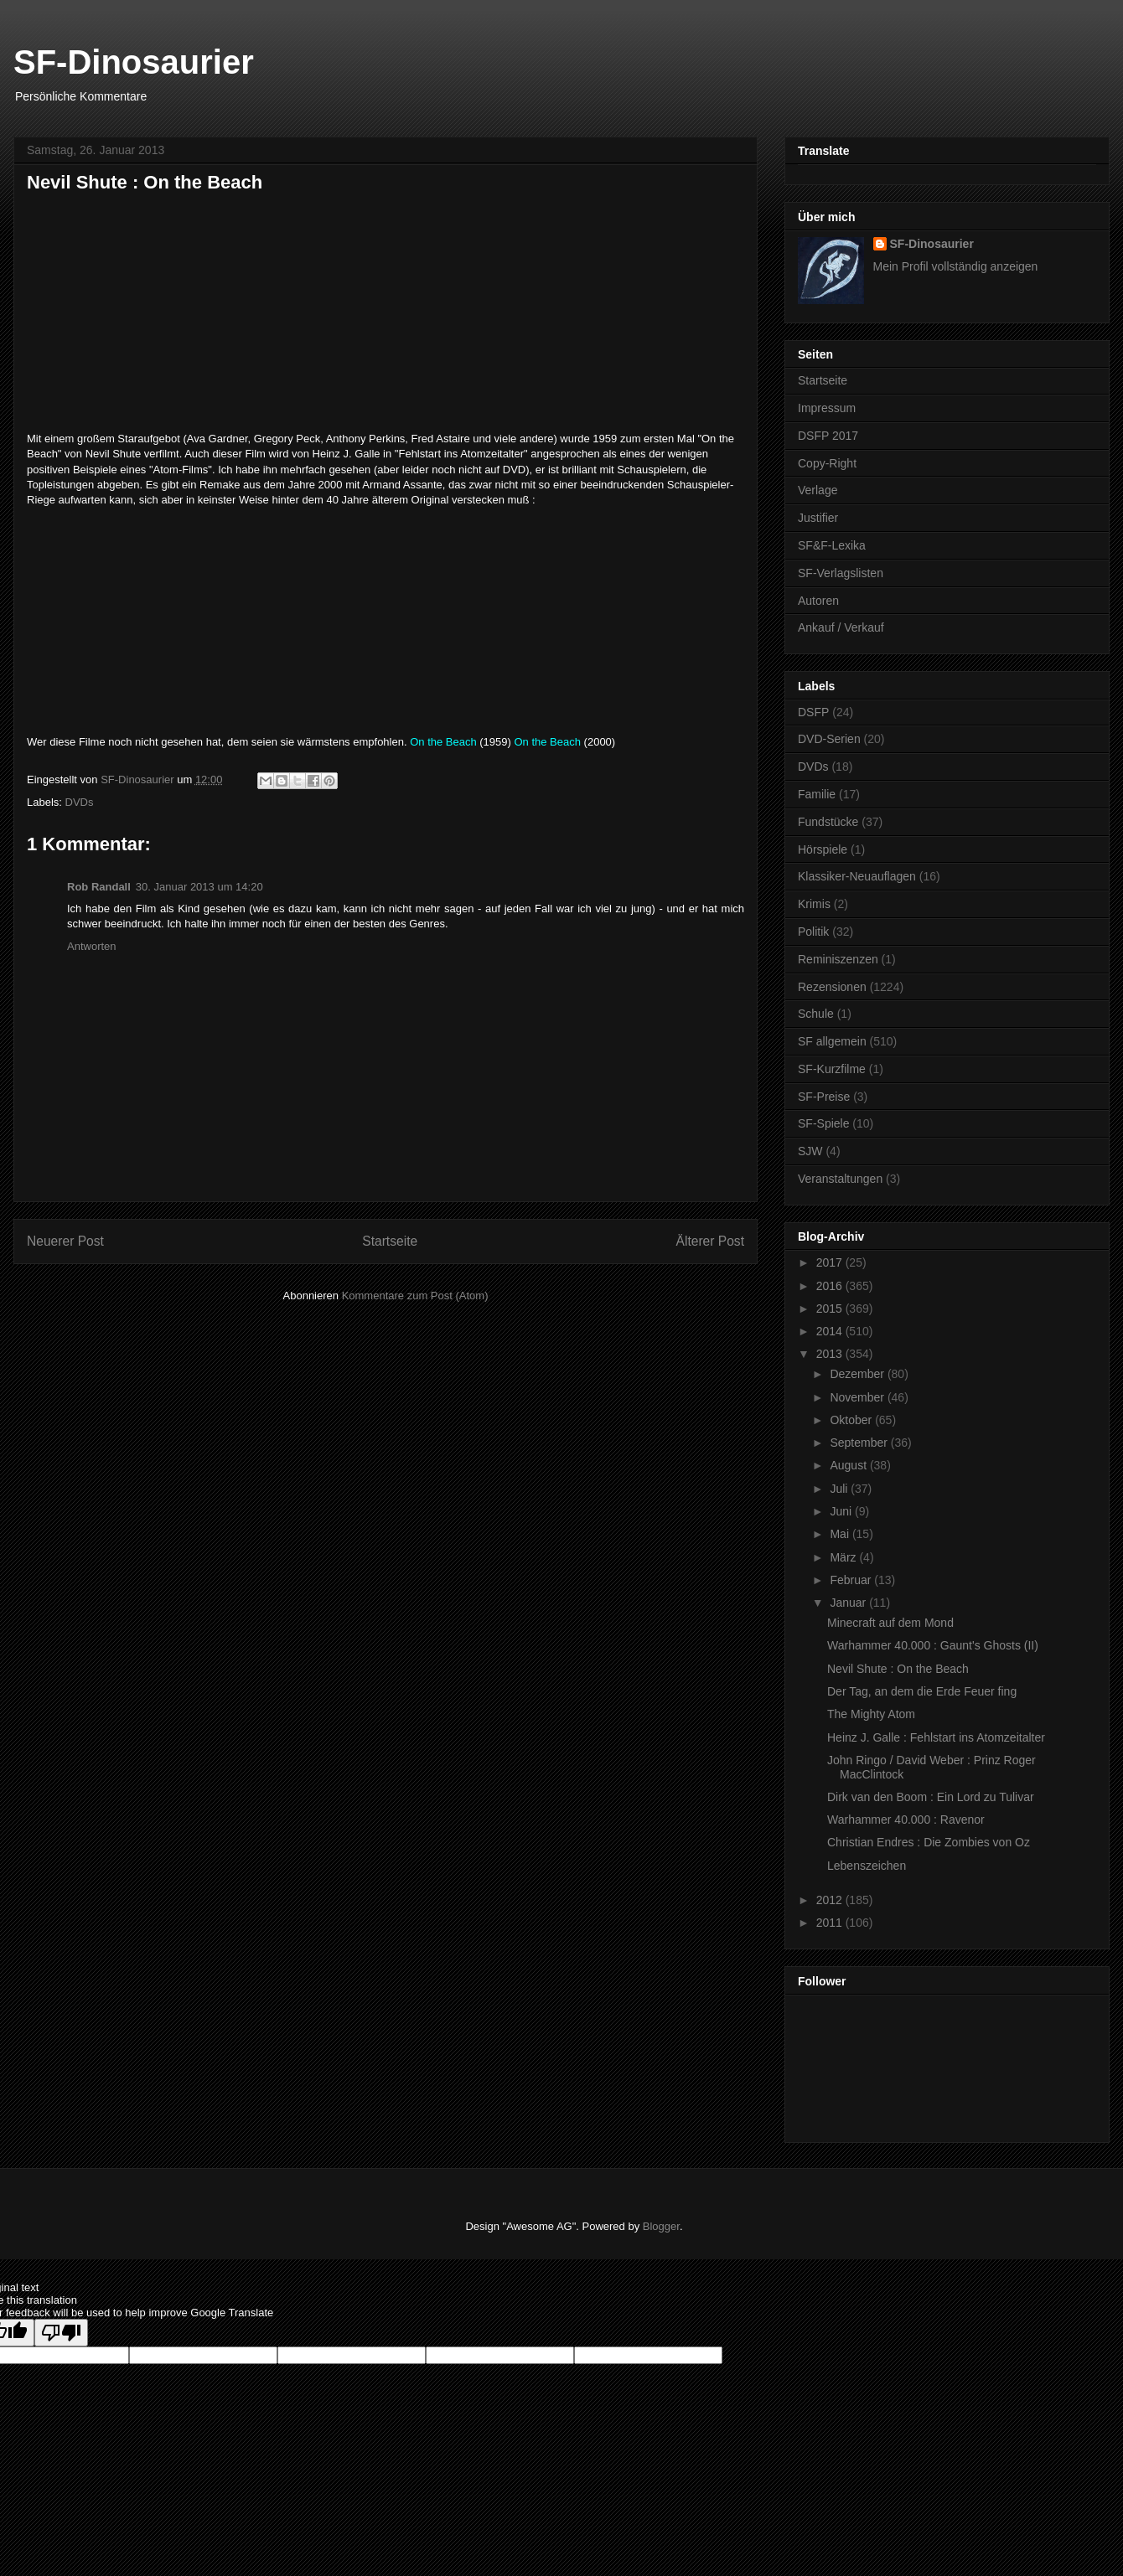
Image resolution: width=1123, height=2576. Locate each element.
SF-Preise (824, 1096)
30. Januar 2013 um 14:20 (199, 886)
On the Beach (443, 742)
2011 (831, 1922)
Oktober (852, 1420)
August (849, 1465)
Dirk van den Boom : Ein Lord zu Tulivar (930, 1797)
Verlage (817, 490)
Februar (852, 1580)
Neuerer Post (65, 1241)
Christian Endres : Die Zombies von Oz (928, 1842)
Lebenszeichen (866, 1865)
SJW (810, 1151)
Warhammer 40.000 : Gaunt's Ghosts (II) (932, 1645)
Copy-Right (827, 463)
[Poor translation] (61, 2332)
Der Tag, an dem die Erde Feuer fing (922, 1691)
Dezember (858, 1374)
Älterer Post (710, 1241)
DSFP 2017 (828, 435)
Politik (813, 931)
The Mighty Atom (871, 1714)
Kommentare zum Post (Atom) (415, 1295)
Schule (816, 1013)
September (860, 1442)
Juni (842, 1511)
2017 (831, 1262)
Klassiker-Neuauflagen (857, 876)
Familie (817, 794)
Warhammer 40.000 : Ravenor (906, 1819)
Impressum (827, 408)
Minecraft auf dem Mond (890, 1622)
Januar (849, 1602)
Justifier (818, 517)
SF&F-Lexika (832, 545)
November (858, 1397)
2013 (831, 1353)
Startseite (389, 1241)
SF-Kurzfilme (832, 1069)
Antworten (91, 946)
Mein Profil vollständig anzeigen (955, 266)
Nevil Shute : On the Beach (898, 1668)
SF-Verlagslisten (840, 573)
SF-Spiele (823, 1123)
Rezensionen (832, 987)
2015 (831, 1308)
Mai (840, 1534)
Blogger (661, 2226)
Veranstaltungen (840, 1178)
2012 (831, 1900)
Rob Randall (99, 886)
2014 (831, 1331)
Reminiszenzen (838, 959)
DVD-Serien (829, 739)
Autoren (818, 600)
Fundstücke (828, 822)
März (844, 1557)
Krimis (814, 904)
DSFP (813, 712)
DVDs (79, 802)
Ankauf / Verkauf (841, 627)
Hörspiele (822, 849)
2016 (831, 1286)
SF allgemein (832, 1041)
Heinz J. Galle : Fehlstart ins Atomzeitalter (936, 1737)
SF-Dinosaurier (133, 62)
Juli (840, 1488)
